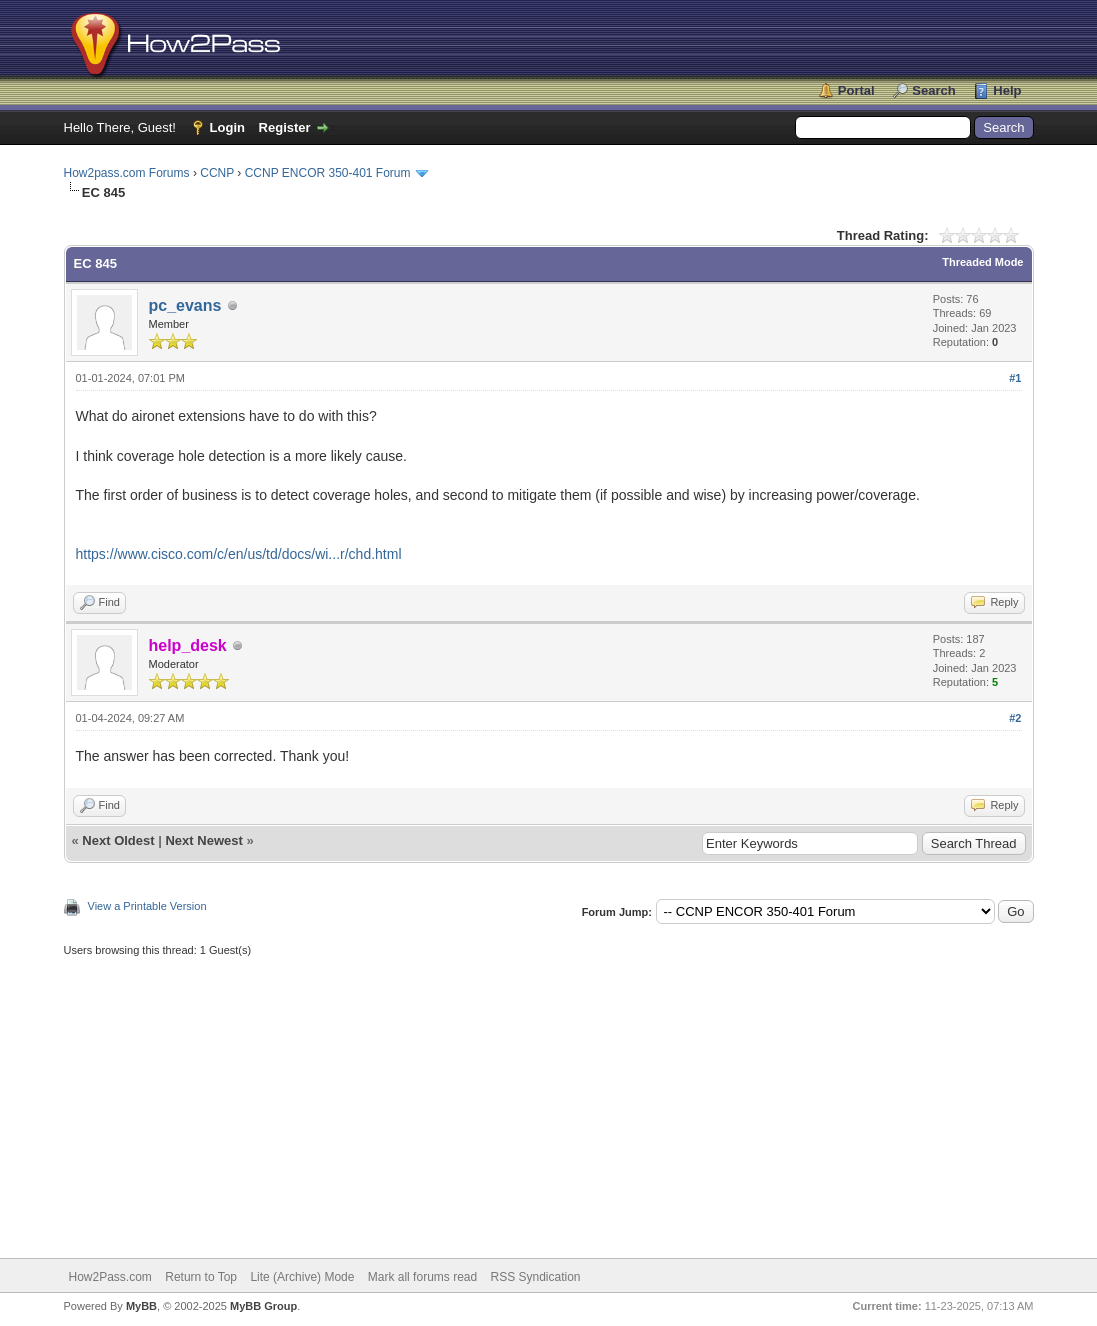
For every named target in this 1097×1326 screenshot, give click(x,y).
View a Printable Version (147, 906)
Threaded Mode (982, 262)
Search (933, 90)
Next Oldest (118, 840)
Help (1007, 90)
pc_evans (185, 305)
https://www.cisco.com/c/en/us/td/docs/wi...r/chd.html (239, 554)
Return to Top (201, 1277)
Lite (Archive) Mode (302, 1277)
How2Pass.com (110, 1277)
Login (227, 127)
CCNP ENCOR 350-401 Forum (328, 173)
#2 (1015, 718)
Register (285, 127)
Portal (856, 90)
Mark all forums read (422, 1277)
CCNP (217, 173)
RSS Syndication (536, 1277)
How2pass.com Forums (127, 173)
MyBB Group (263, 1306)
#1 (1015, 378)
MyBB (141, 1306)
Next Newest (203, 840)
